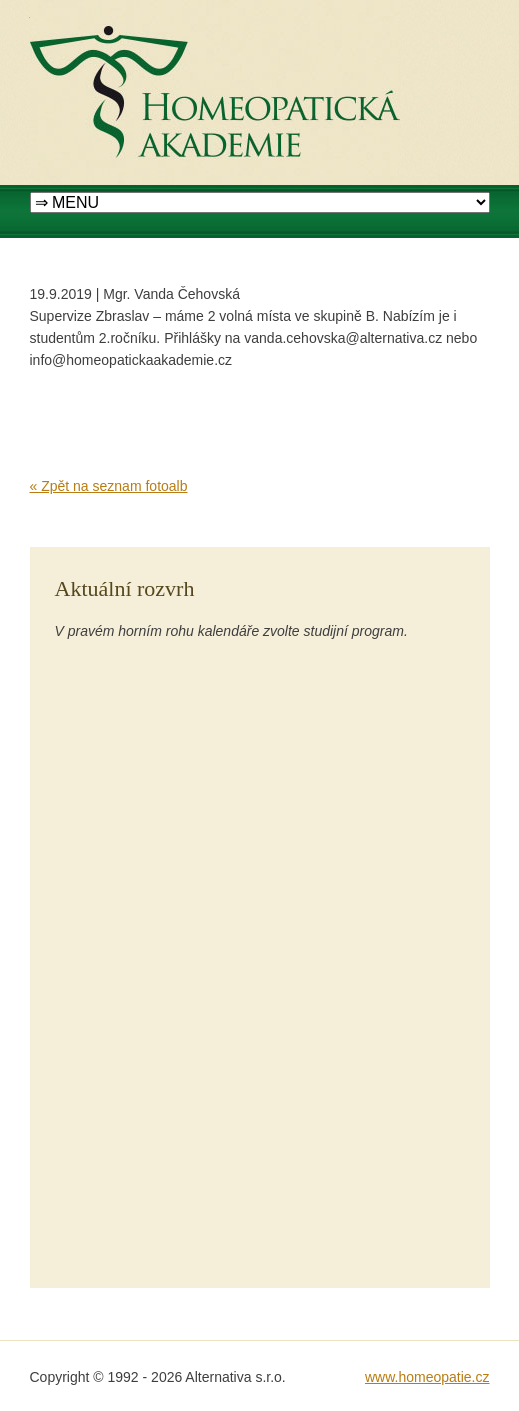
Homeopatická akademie (107, 11)
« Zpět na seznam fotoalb (109, 486)
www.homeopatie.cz (427, 1377)
